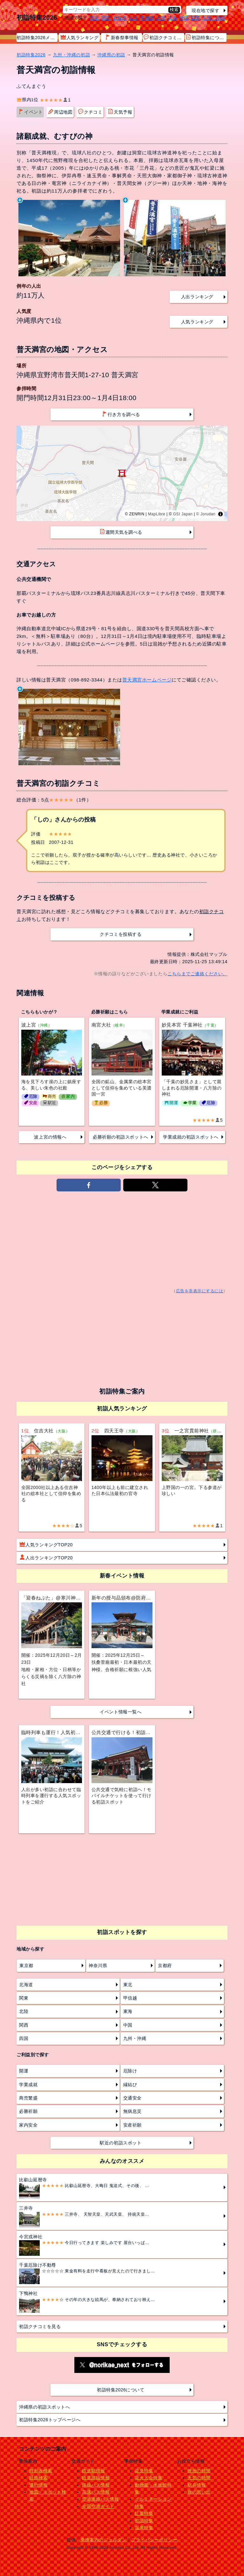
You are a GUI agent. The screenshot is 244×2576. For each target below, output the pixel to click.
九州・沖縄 (213, 17)
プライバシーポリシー (154, 2539)
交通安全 (132, 2097)
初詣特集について (206, 37)
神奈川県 (98, 1965)
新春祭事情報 (122, 37)
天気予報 (120, 112)
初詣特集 (144, 2520)
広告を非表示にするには (199, 1291)
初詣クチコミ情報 (164, 37)
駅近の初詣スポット (120, 2142)
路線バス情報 (96, 2485)
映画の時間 (199, 2470)
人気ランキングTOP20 (46, 1544)
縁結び (130, 2084)
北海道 (120, 17)
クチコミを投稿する (120, 934)
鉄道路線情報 (96, 2477)
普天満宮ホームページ (147, 679)
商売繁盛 (28, 2097)
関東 (94, 17)
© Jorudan (205, 514)
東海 (172, 17)
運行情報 (38, 2485)
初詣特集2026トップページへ (49, 2419)
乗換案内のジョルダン (103, 2539)
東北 (133, 17)
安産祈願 (132, 2125)
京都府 (165, 1965)
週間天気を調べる (121, 532)
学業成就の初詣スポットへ (190, 1137)
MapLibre (156, 514)
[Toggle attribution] (220, 514)
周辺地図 (60, 112)
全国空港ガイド (98, 2506)
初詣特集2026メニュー (37, 37)
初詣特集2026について (121, 2389)
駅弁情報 (196, 2485)
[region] (122, 473)
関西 (106, 17)
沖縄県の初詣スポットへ (44, 2407)
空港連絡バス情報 (100, 2499)
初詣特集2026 (37, 17)
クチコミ (90, 112)
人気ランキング (80, 37)
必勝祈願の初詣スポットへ (120, 1137)
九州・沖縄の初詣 (71, 54)
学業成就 (28, 2084)
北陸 (161, 17)
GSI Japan (183, 514)
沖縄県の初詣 (111, 54)
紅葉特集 (144, 2513)
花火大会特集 (148, 2477)
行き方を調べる (121, 414)
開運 (23, 2070)
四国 (195, 17)
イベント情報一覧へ (120, 1711)
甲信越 (147, 17)
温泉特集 (144, 2527)
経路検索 (38, 2477)
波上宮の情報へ (50, 1137)
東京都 (26, 1965)
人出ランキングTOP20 (46, 1557)
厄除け (130, 2070)
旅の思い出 (199, 2492)
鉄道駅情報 (93, 2470)
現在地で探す (205, 10)
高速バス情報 (96, 2492)
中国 (183, 17)
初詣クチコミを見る (40, 2326)
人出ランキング (197, 296)
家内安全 (28, 2125)
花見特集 (144, 2470)
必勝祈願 (28, 2111)
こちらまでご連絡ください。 (197, 973)
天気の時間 (199, 2477)
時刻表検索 (40, 2470)
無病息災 (132, 2111)
